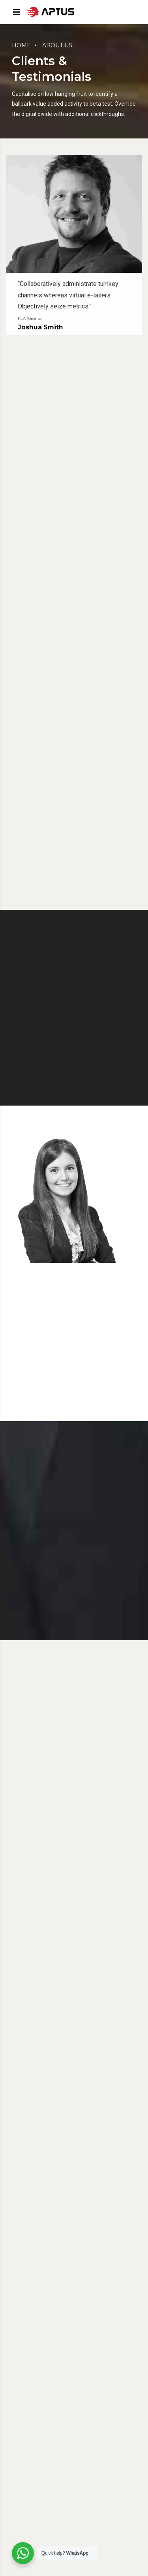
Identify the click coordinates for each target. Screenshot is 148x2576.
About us (57, 45)
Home (21, 45)
